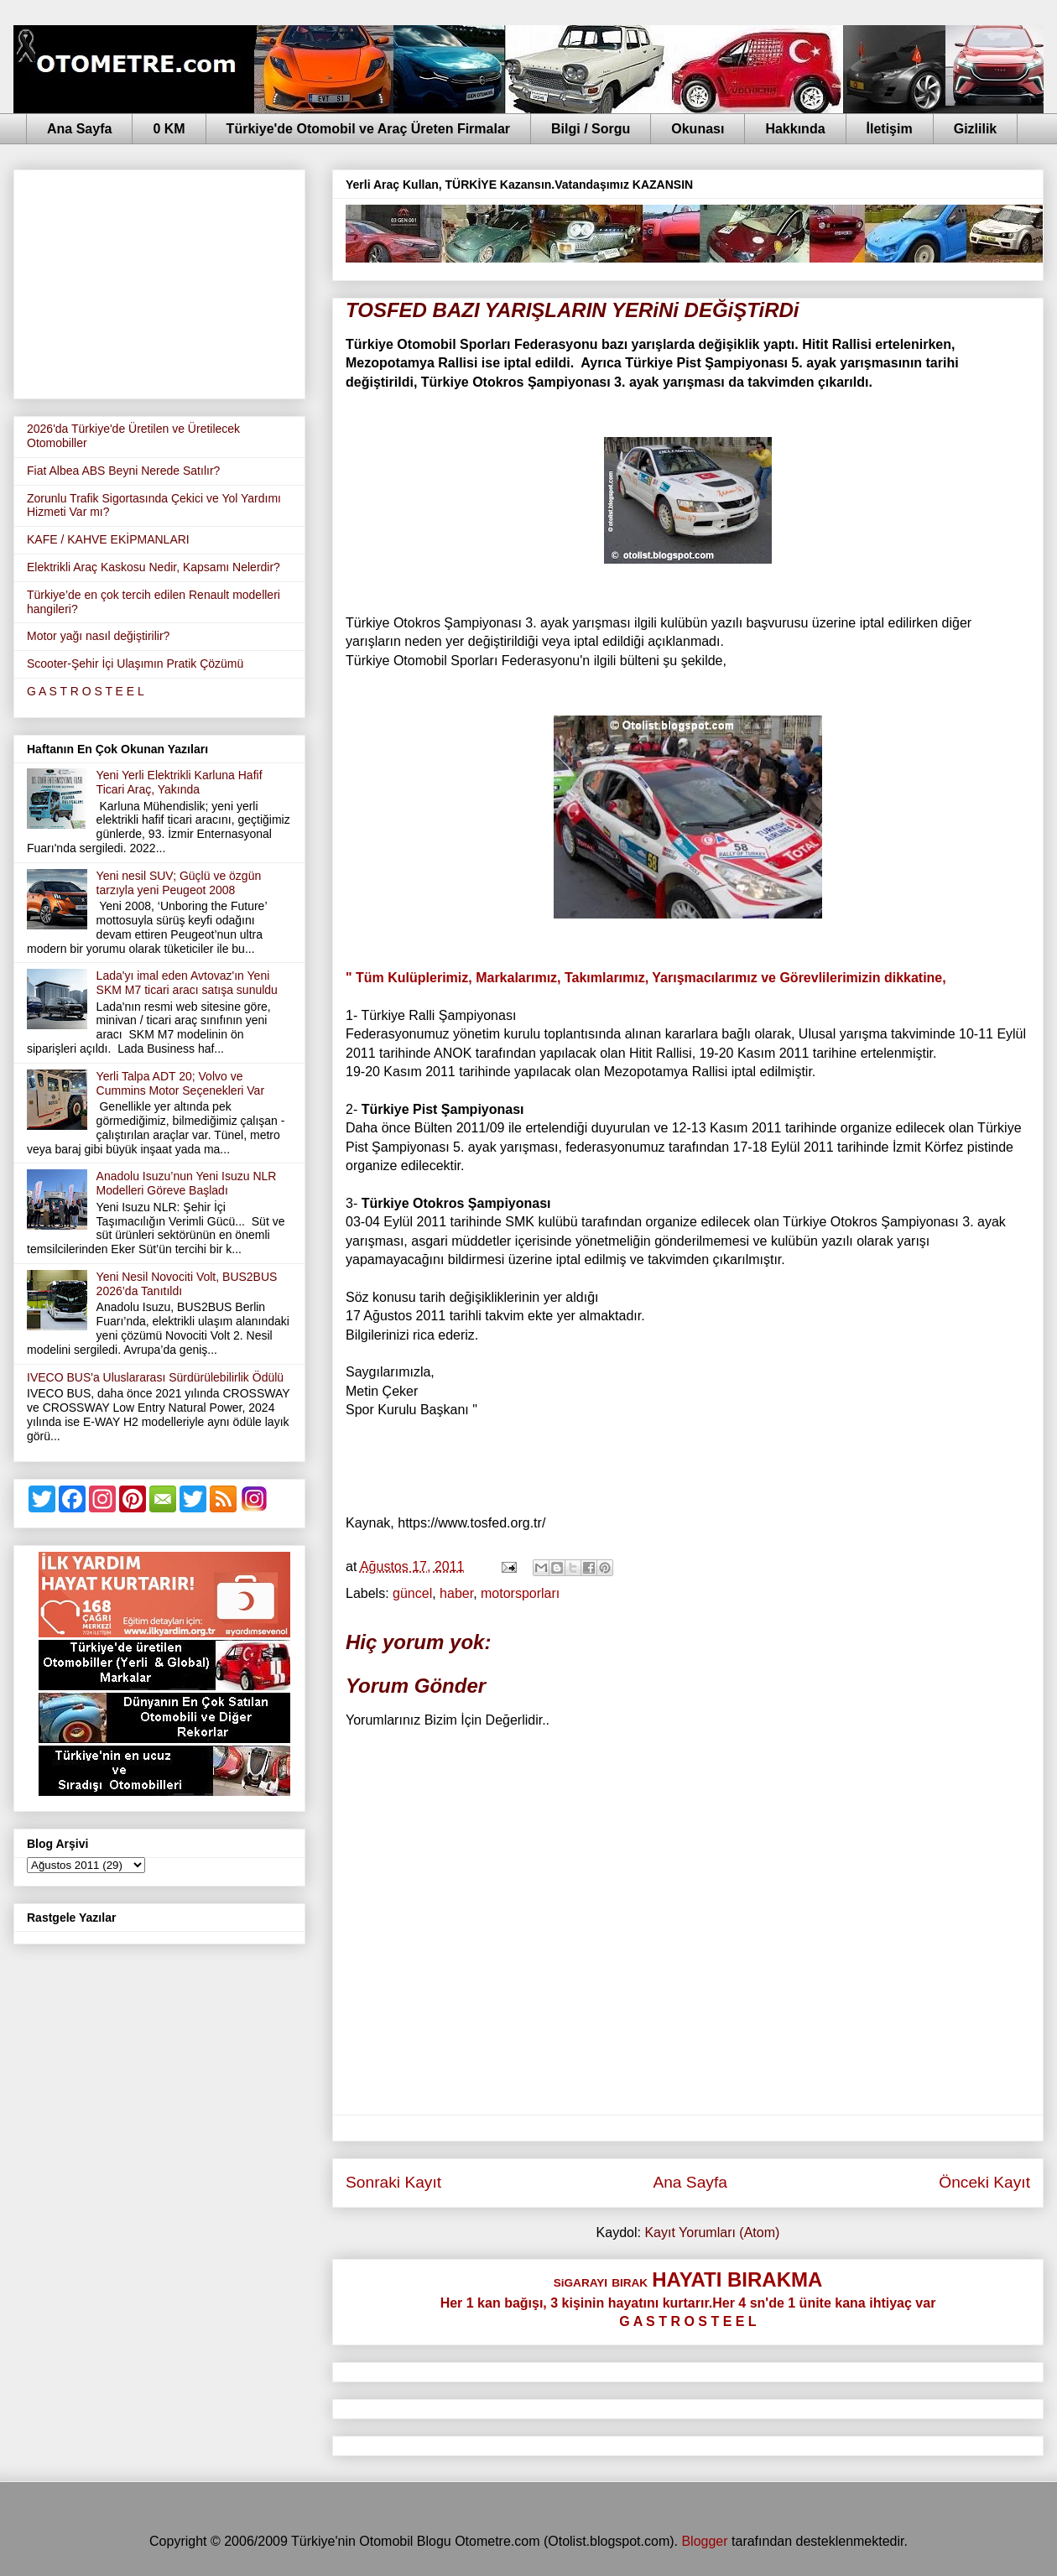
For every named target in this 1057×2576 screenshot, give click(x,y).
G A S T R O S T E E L (85, 691)
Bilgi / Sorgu (590, 129)
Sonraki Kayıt (393, 2182)
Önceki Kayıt (984, 2182)
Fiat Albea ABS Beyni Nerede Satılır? (123, 470)
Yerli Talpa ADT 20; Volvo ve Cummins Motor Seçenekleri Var (180, 1083)
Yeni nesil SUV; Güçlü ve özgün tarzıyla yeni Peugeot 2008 (179, 883)
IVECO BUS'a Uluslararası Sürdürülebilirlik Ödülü (155, 1377)
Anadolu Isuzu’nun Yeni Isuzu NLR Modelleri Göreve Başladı (186, 1183)
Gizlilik (975, 129)
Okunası (697, 129)
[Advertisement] (159, 281)
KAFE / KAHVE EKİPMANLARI (108, 539)
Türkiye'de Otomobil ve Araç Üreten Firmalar (368, 129)
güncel (412, 1593)
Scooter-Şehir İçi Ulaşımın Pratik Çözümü (135, 663)
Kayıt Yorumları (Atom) (711, 2232)
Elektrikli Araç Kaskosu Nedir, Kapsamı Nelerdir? (153, 567)
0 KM (169, 129)
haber (456, 1593)
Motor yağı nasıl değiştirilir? (98, 636)
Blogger (704, 2541)
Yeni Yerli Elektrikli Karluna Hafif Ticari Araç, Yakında (179, 782)
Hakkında (795, 129)
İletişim (890, 129)
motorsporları (520, 1593)
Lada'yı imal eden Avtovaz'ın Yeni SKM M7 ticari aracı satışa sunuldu (187, 983)
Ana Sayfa (79, 129)
